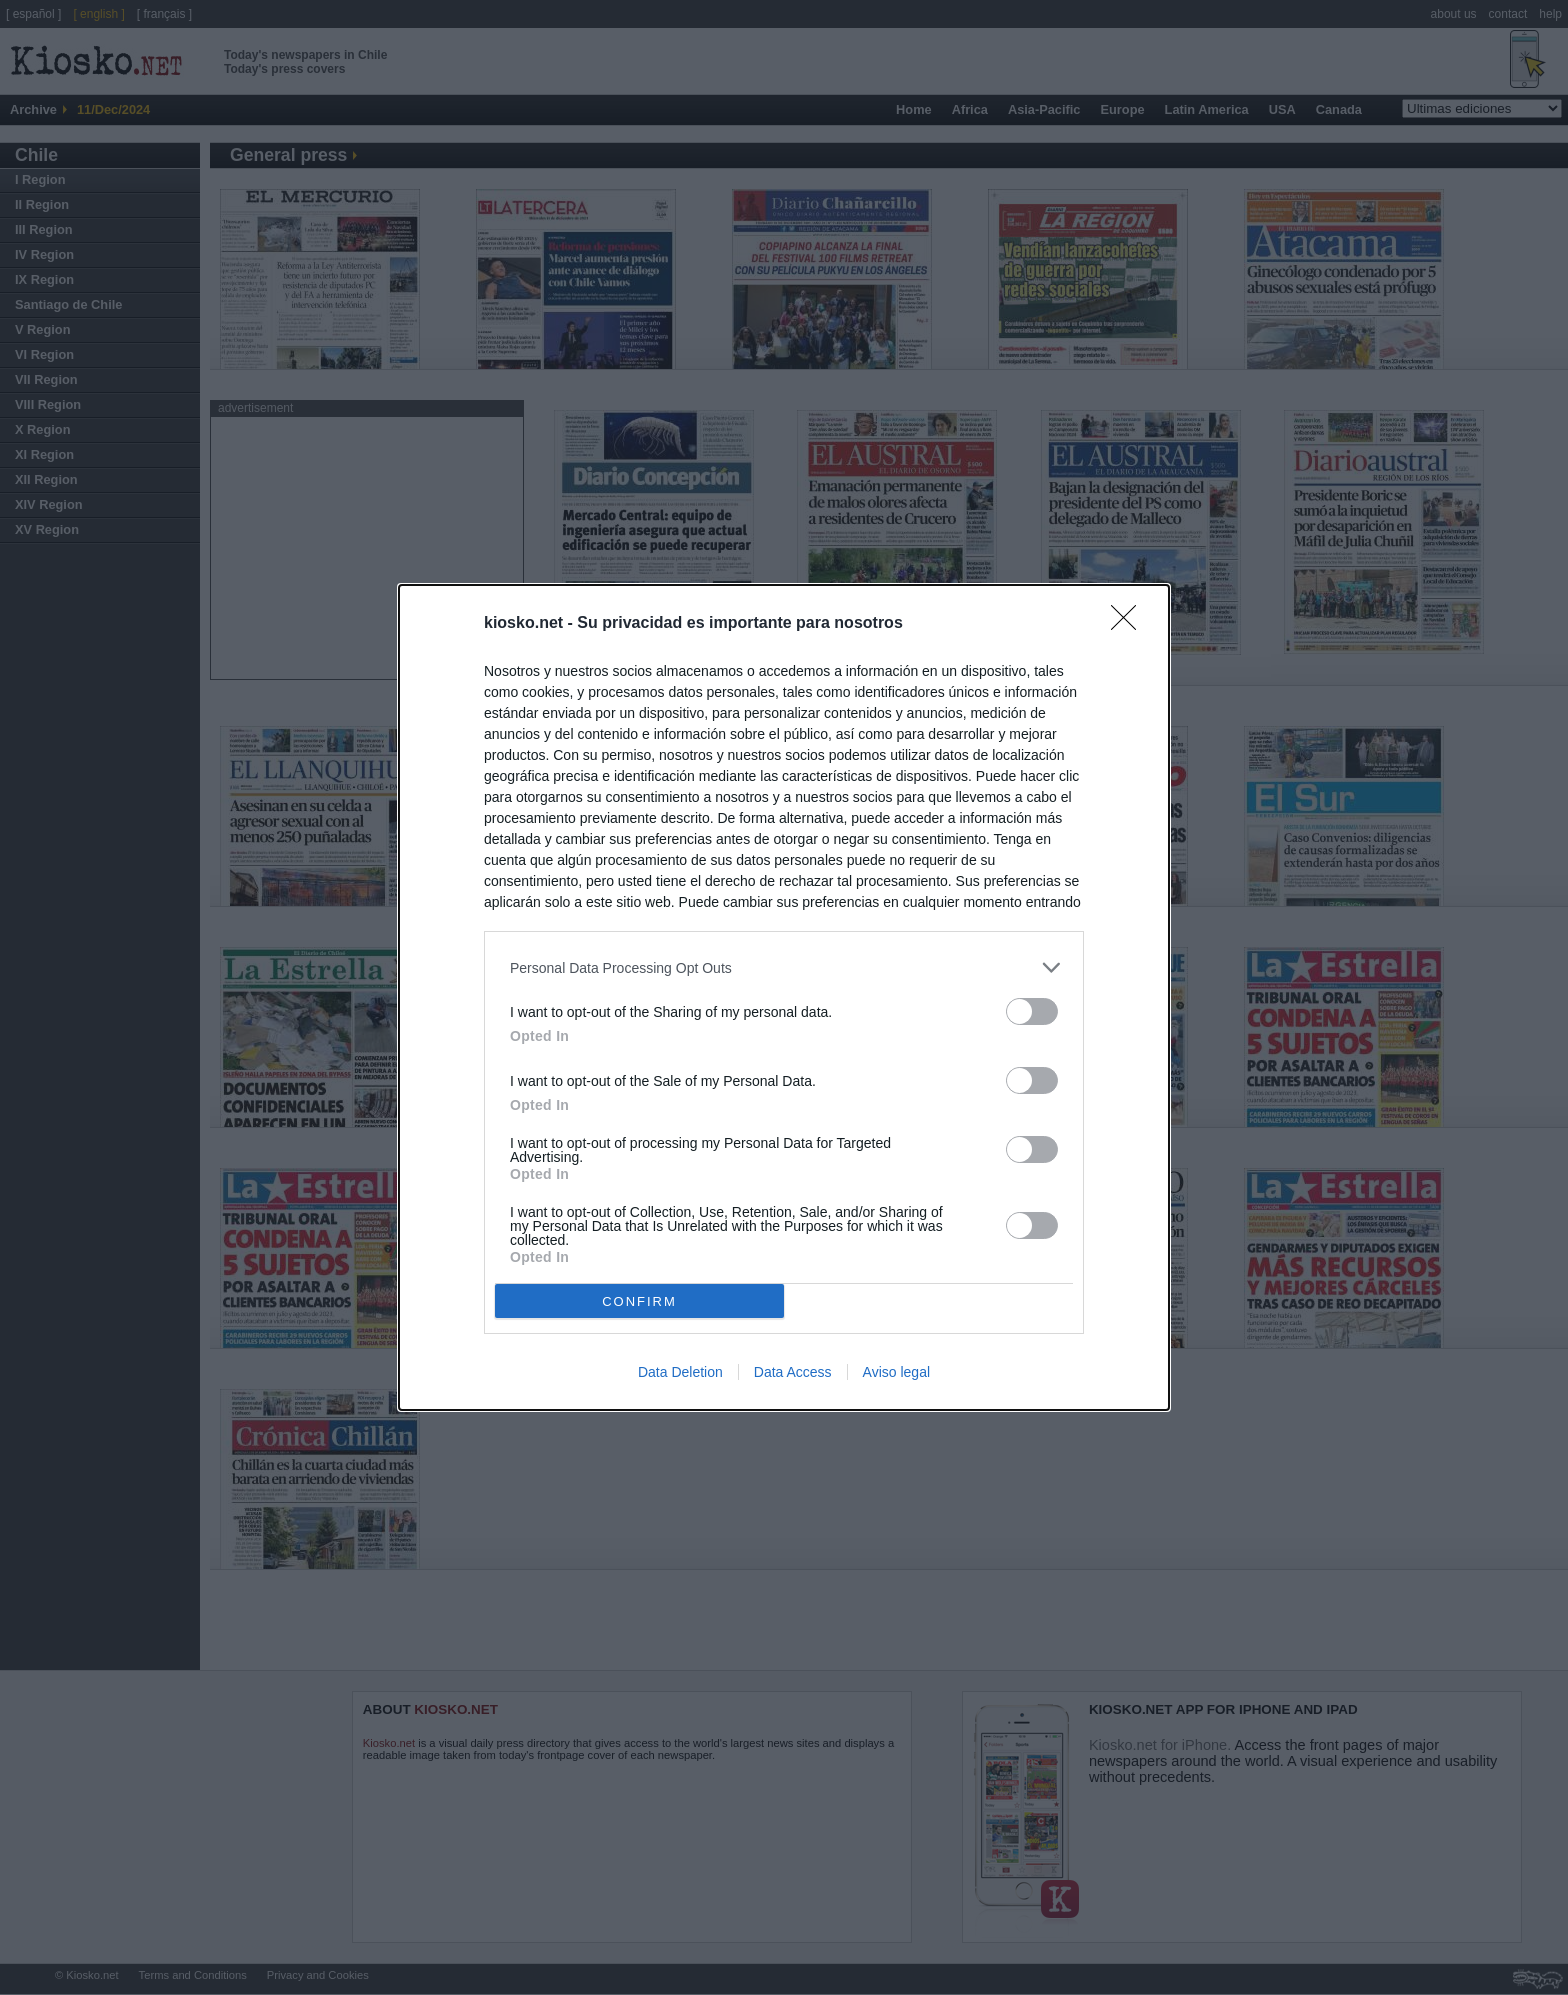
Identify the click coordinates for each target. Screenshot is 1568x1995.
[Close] (1130, 624)
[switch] (1032, 1011)
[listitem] (784, 967)
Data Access (793, 1372)
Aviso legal (896, 1372)
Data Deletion (680, 1372)
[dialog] (784, 997)
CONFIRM (639, 1300)
